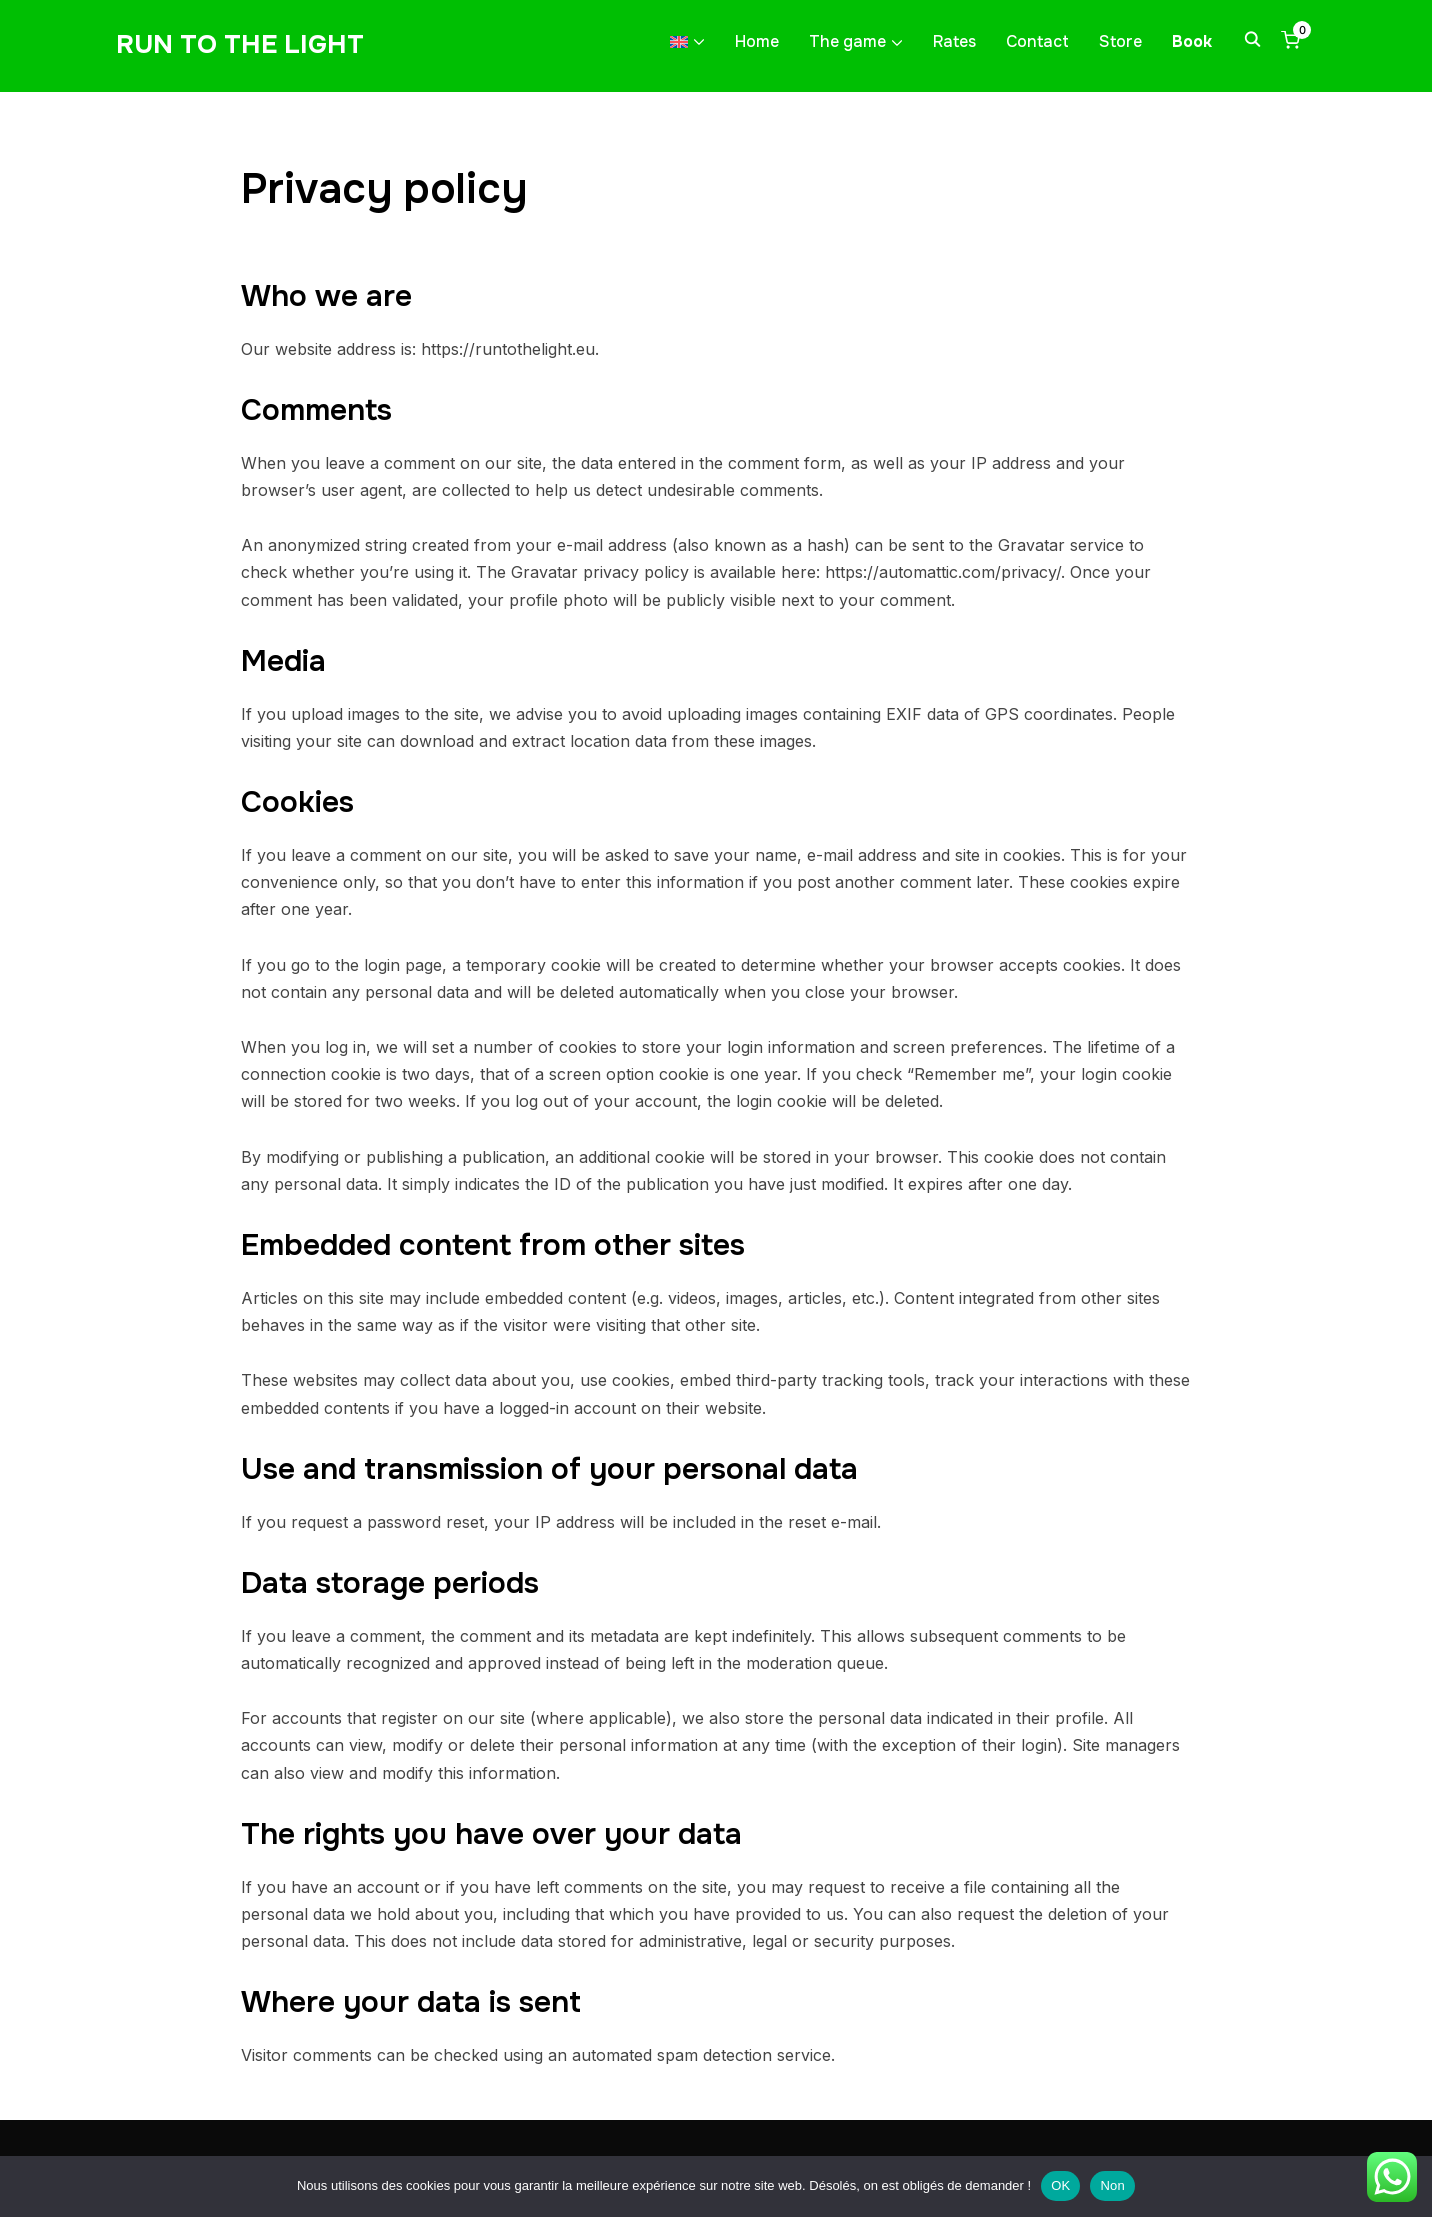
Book (1192, 41)
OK (1060, 2185)
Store (1120, 41)
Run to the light (240, 44)
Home (757, 41)
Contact (1037, 41)
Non (1112, 2185)
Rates (954, 41)
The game (847, 41)
